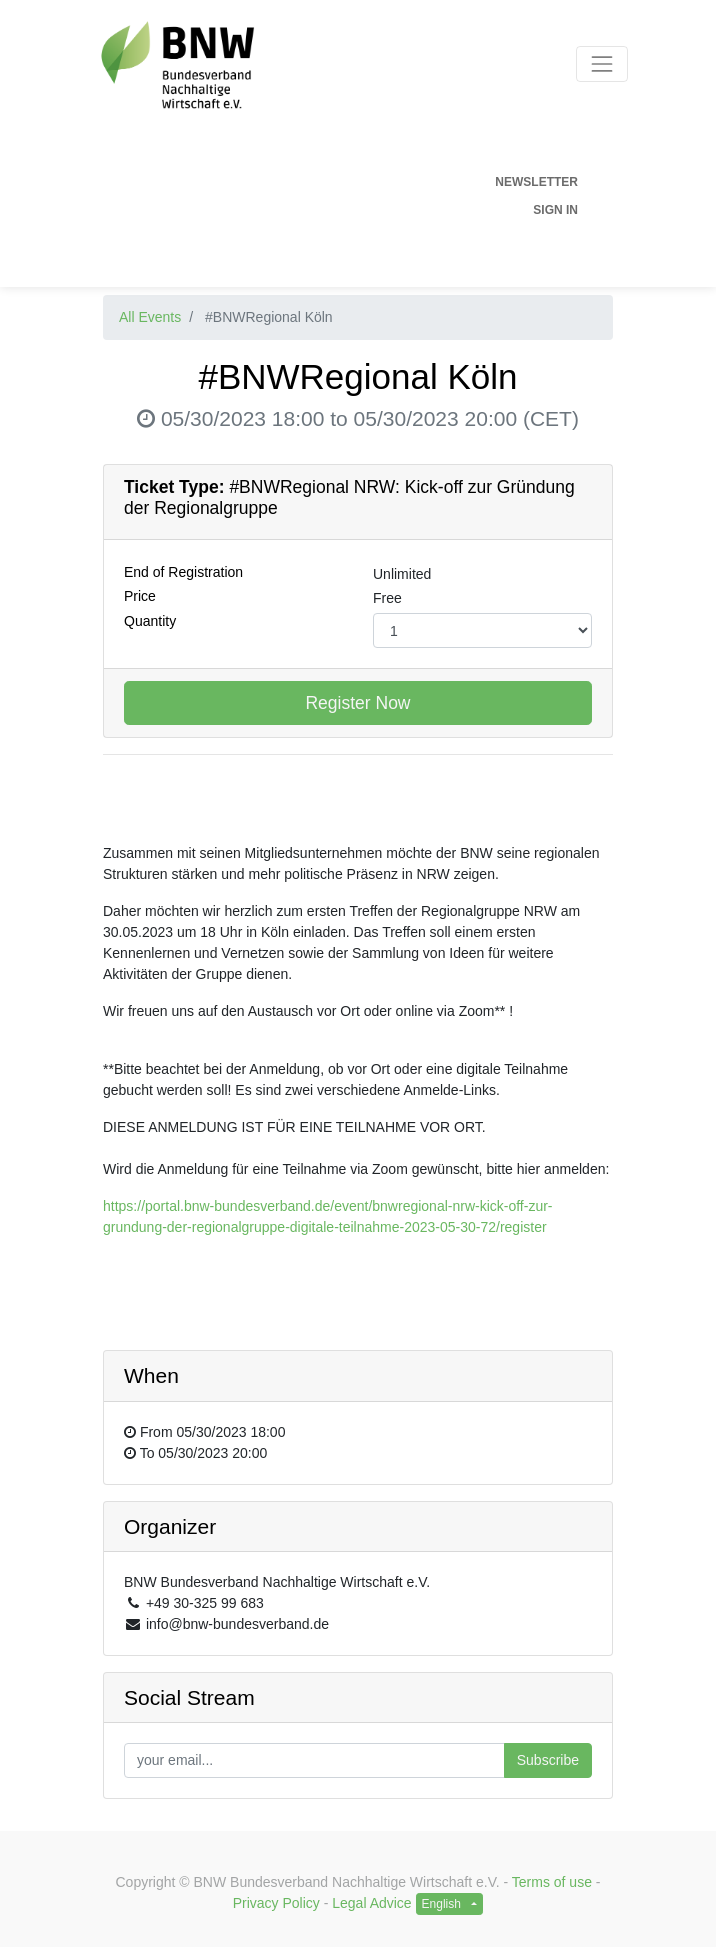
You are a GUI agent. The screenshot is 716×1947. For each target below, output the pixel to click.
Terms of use (552, 1882)
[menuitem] (333, 182)
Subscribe (548, 1760)
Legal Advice (371, 1903)
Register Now (357, 703)
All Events (150, 317)
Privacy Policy (276, 1903)
